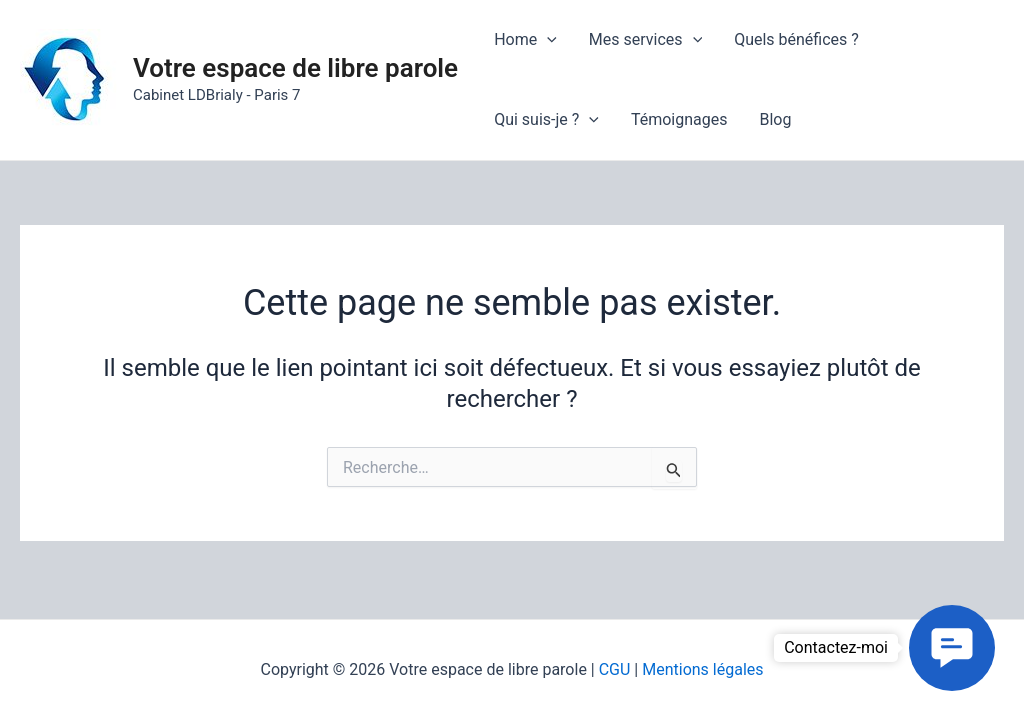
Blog (775, 119)
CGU (615, 669)
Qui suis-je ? (546, 120)
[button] (952, 648)
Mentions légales (702, 669)
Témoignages (679, 119)
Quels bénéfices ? (796, 39)
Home (525, 40)
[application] (547, 40)
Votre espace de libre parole (295, 68)
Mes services (645, 40)
